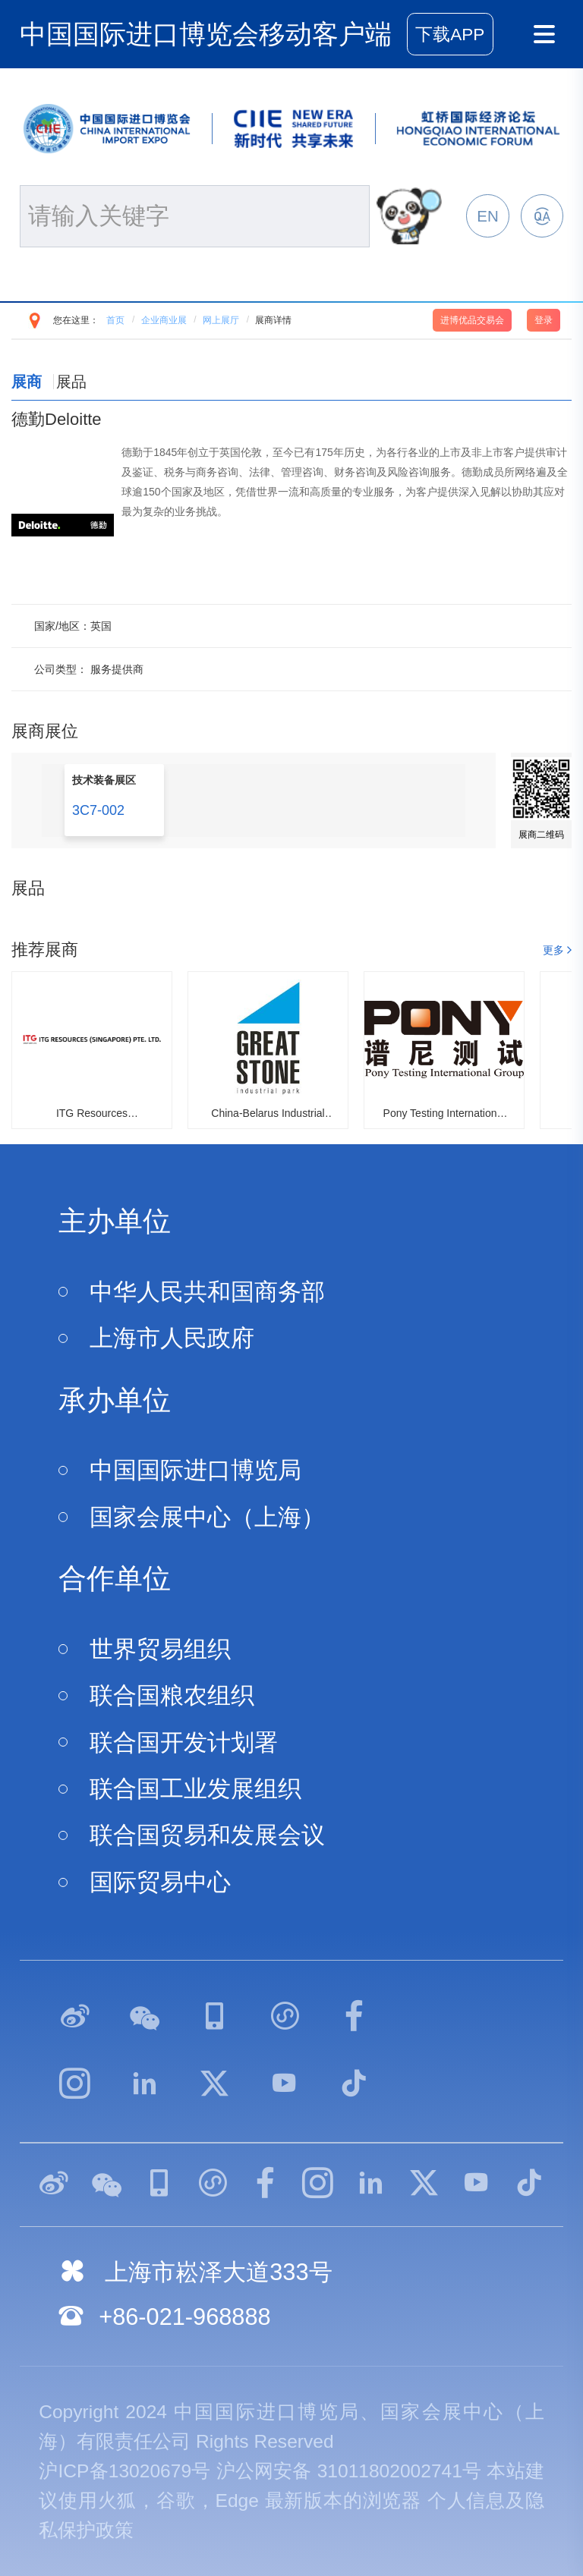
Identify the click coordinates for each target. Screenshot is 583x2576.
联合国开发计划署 (184, 1742)
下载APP (449, 34)
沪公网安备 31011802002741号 (349, 2471)
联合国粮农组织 (172, 1695)
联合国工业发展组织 (195, 1789)
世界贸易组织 (160, 1649)
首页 (115, 320)
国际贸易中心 (160, 1882)
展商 (26, 381)
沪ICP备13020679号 (124, 2471)
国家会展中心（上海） (207, 1517)
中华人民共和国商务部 (207, 1292)
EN (487, 216)
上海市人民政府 (172, 1338)
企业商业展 (164, 320)
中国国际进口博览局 (195, 1470)
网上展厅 (221, 320)
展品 (71, 381)
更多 (553, 950)
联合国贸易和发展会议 (207, 1835)
